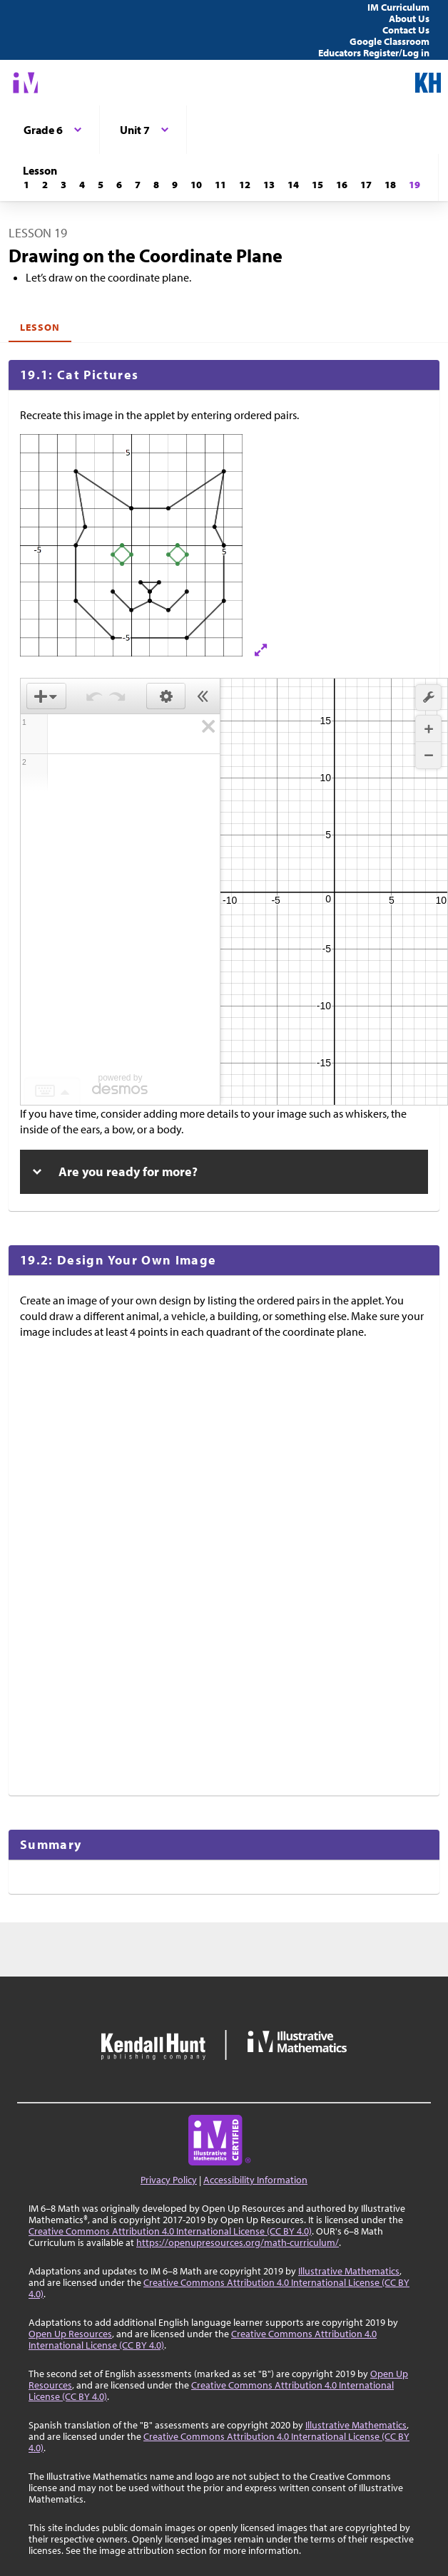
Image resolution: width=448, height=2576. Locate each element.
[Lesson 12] (245, 184)
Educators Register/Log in (373, 52)
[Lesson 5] (100, 184)
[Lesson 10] (196, 184)
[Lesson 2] (45, 184)
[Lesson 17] (366, 184)
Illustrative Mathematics (348, 2271)
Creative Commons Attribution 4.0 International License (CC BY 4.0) (170, 2231)
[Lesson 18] (390, 184)
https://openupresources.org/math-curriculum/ (237, 2242)
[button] (428, 697)
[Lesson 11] (220, 184)
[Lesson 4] (82, 184)
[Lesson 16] (342, 184)
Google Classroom (389, 41)
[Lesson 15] (317, 184)
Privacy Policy (169, 2179)
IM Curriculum (398, 7)
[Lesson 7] (137, 184)
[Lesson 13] (269, 184)
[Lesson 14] (293, 184)
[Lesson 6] (119, 184)
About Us (409, 18)
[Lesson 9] (175, 184)
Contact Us (405, 30)
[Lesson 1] (26, 184)
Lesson (40, 327)
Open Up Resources (70, 2333)
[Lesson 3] (63, 184)
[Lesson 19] (414, 184)
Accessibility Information (255, 2179)
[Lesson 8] (156, 184)
